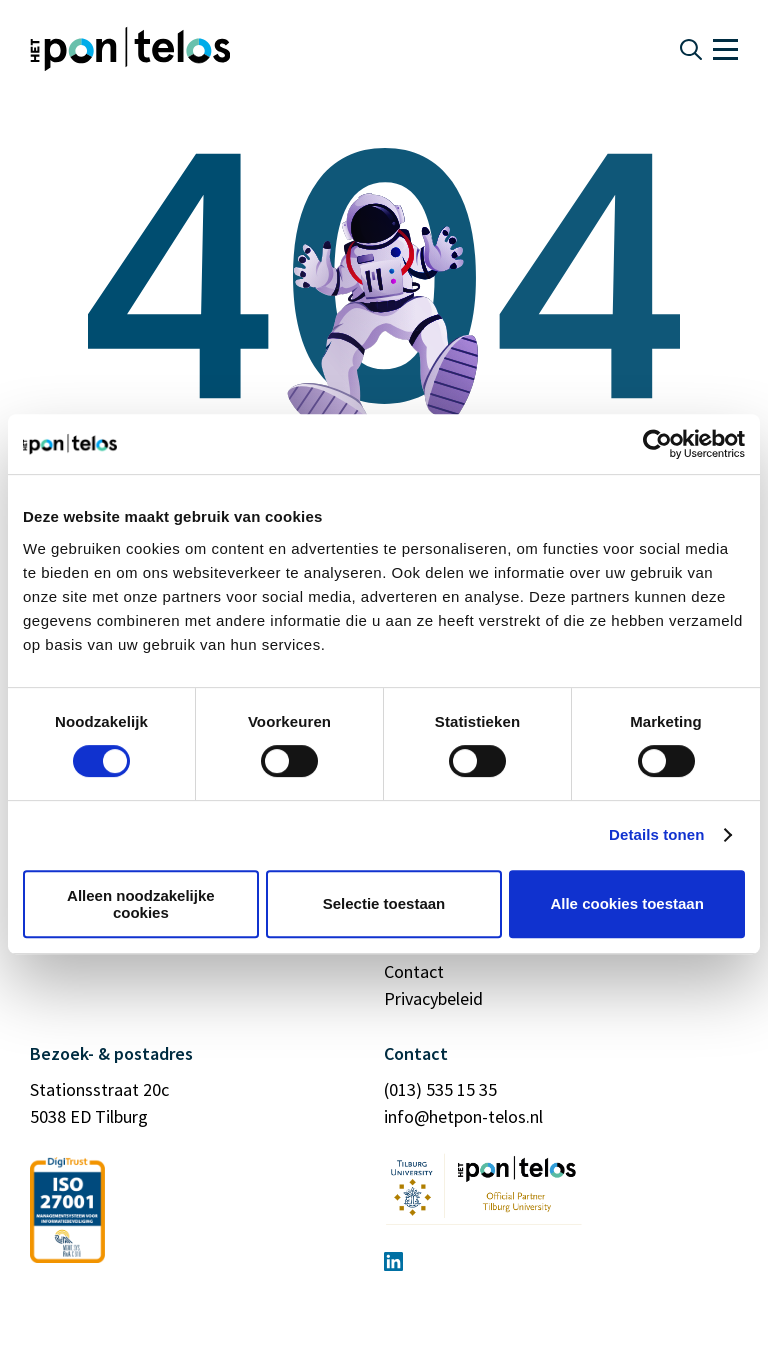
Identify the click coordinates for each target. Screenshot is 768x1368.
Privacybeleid (433, 998)
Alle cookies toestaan (626, 903)
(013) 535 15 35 (440, 1089)
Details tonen (656, 834)
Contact (414, 971)
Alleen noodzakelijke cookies (141, 904)
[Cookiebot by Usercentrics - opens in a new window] (657, 444)
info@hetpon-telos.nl (463, 1116)
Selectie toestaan (384, 903)
